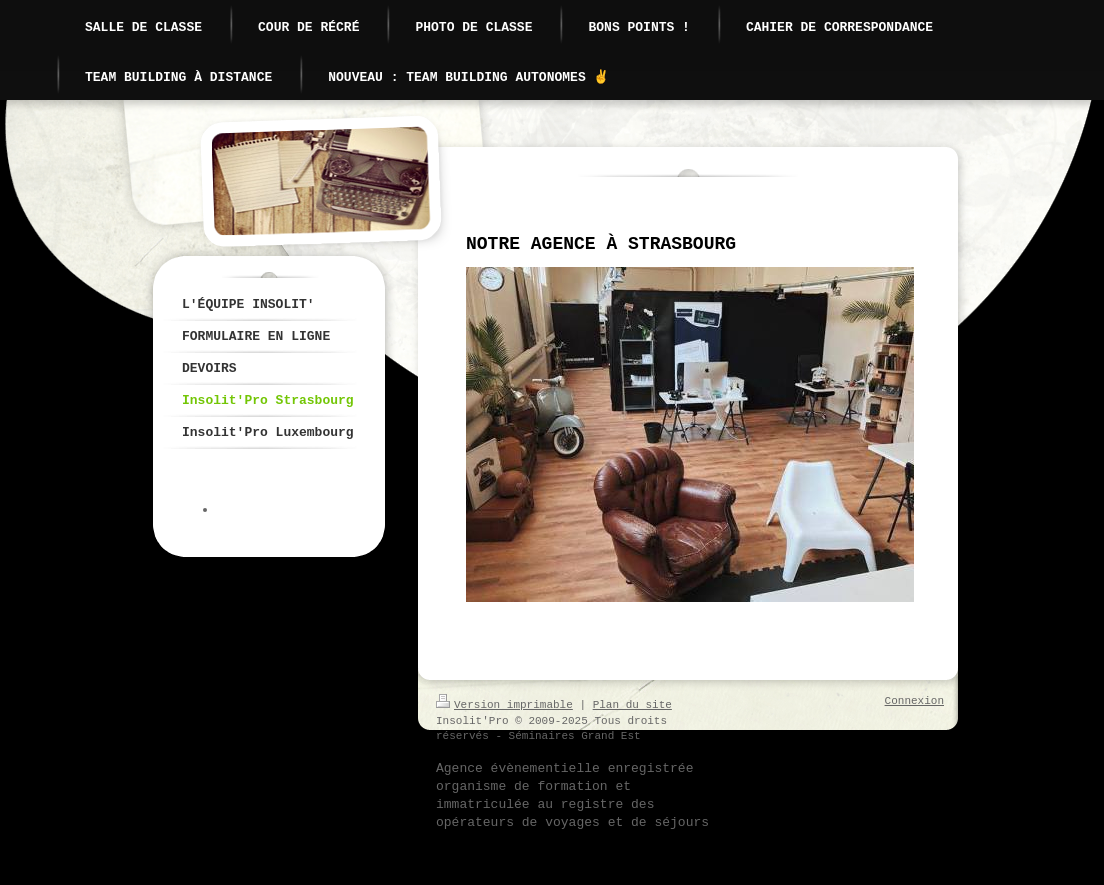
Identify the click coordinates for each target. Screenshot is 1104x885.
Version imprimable (504, 705)
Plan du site (632, 705)
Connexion (914, 701)
